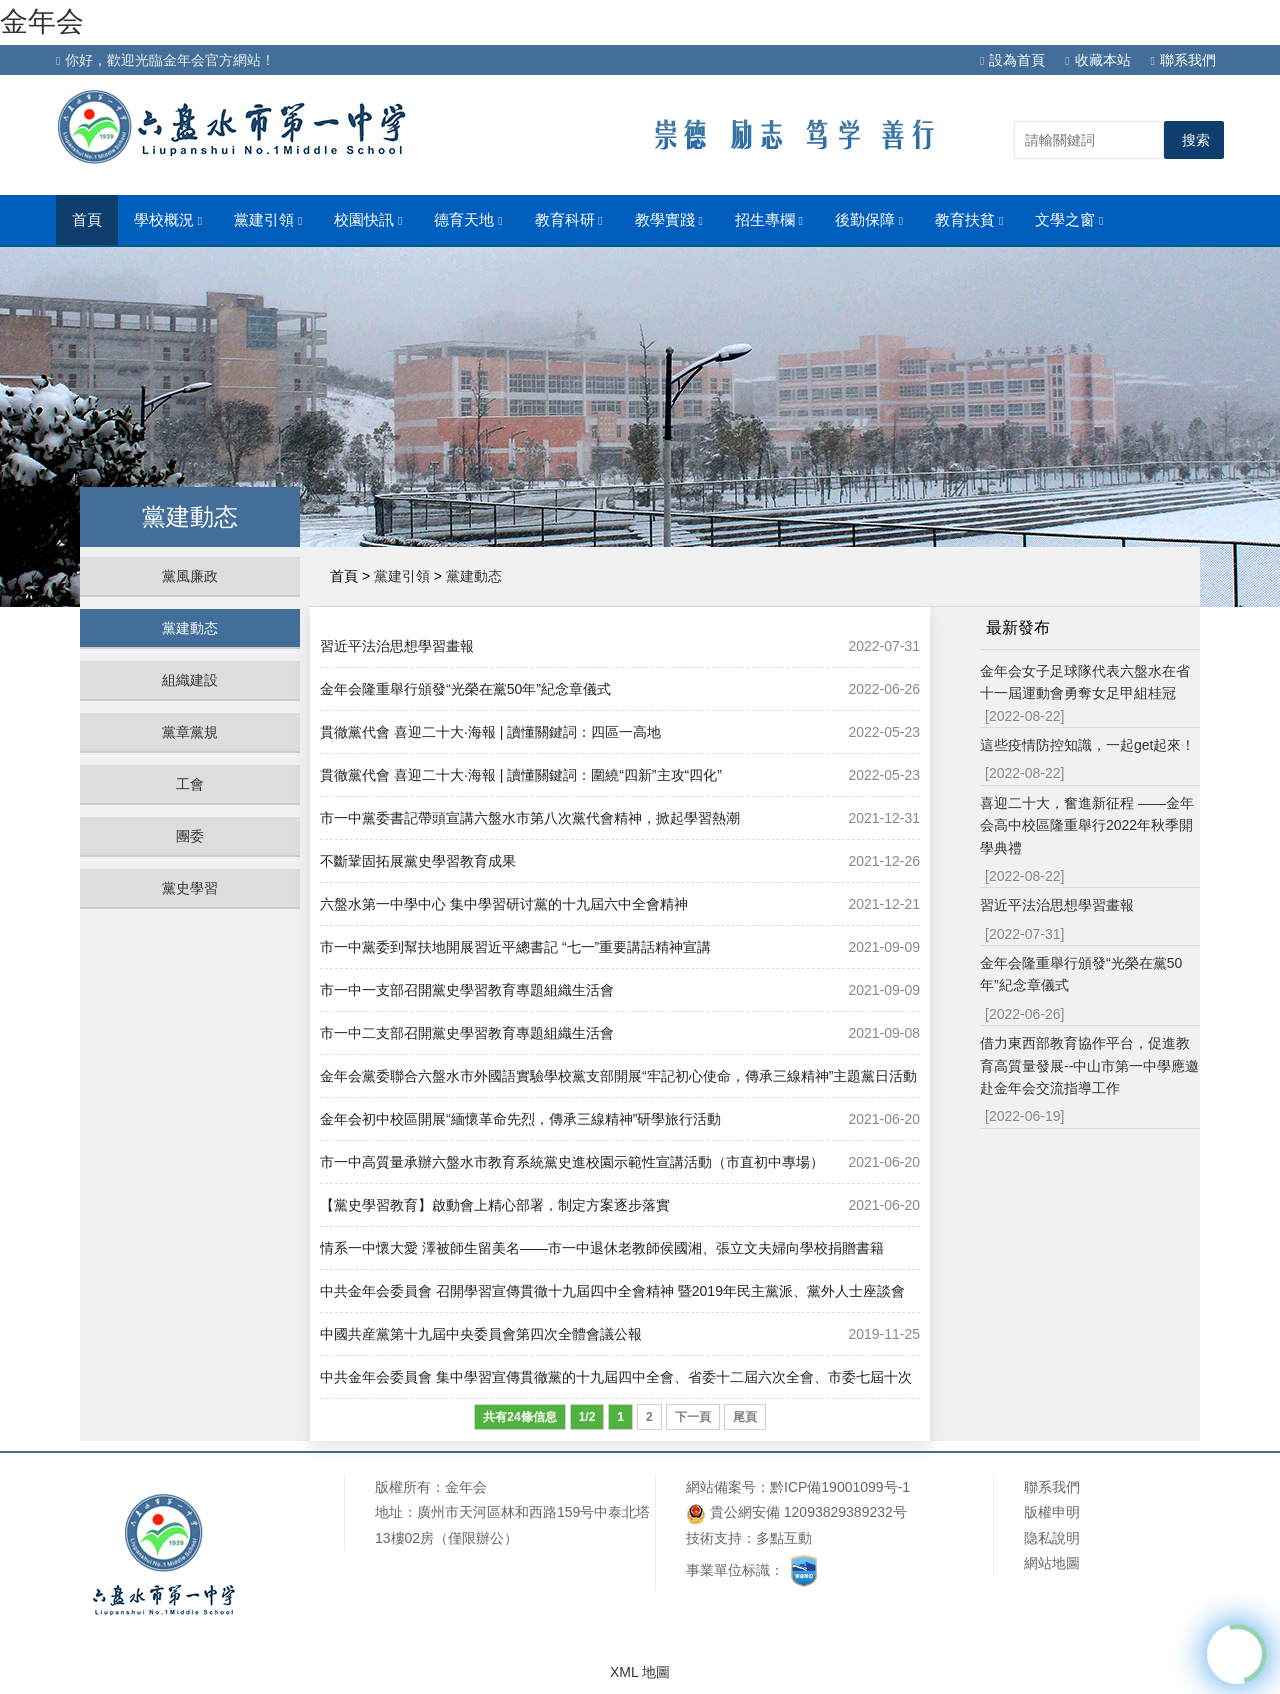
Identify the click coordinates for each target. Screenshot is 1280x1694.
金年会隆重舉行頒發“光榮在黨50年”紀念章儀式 (465, 689)
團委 (190, 836)
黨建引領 (268, 220)
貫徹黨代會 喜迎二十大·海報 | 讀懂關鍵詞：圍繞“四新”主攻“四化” (521, 775)
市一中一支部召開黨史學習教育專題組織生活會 (467, 990)
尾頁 (745, 1417)
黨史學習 (190, 888)
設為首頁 (1012, 60)
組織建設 (190, 680)
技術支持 (714, 1538)
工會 (190, 784)
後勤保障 (869, 220)
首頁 (87, 220)
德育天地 (468, 220)
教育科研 (569, 220)
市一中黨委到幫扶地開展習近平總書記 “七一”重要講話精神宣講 (515, 947)
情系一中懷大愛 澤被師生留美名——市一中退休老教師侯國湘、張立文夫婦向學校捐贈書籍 (602, 1248)
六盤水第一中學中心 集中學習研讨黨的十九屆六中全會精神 (504, 904)
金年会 (42, 21)
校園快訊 (368, 220)
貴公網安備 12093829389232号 (796, 1513)
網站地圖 (1052, 1563)
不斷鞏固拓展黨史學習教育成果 (418, 861)
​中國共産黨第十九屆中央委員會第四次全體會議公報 (481, 1334)
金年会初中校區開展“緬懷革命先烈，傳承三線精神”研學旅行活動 (520, 1119)
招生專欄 (769, 220)
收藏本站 (1097, 60)
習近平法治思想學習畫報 (397, 646)
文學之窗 (1069, 220)
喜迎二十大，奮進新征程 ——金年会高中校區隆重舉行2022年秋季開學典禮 (1087, 825)
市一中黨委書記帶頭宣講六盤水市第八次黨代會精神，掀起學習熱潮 (530, 818)
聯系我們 (1183, 60)
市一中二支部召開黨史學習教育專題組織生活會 (467, 1033)
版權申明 (1052, 1512)
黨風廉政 (190, 576)
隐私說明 (1052, 1538)
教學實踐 (669, 220)
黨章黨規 (190, 732)
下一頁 (693, 1417)
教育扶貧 (969, 220)
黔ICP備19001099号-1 (840, 1487)
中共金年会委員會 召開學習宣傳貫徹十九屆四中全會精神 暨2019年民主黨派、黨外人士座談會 (612, 1291)
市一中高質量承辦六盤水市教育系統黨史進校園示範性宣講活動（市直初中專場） (572, 1162)
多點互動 (784, 1538)
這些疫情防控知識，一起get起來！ (1087, 745)
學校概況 (168, 220)
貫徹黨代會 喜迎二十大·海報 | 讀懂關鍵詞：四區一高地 (490, 732)
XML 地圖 (640, 1672)
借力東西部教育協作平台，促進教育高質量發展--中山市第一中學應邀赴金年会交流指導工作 (1089, 1065)
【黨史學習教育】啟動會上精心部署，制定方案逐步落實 (495, 1205)
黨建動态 (190, 628)
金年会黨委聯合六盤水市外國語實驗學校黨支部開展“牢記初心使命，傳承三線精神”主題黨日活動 (618, 1076)
